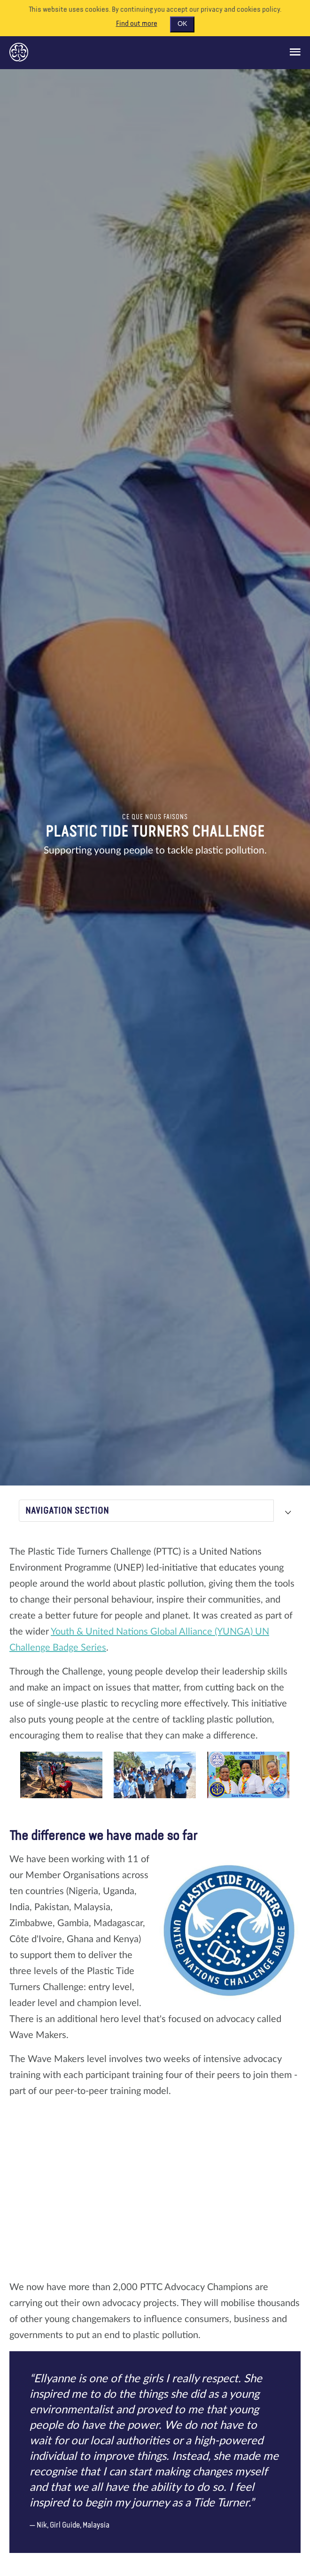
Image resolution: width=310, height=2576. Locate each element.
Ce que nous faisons (155, 817)
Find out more (136, 24)
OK (182, 24)
